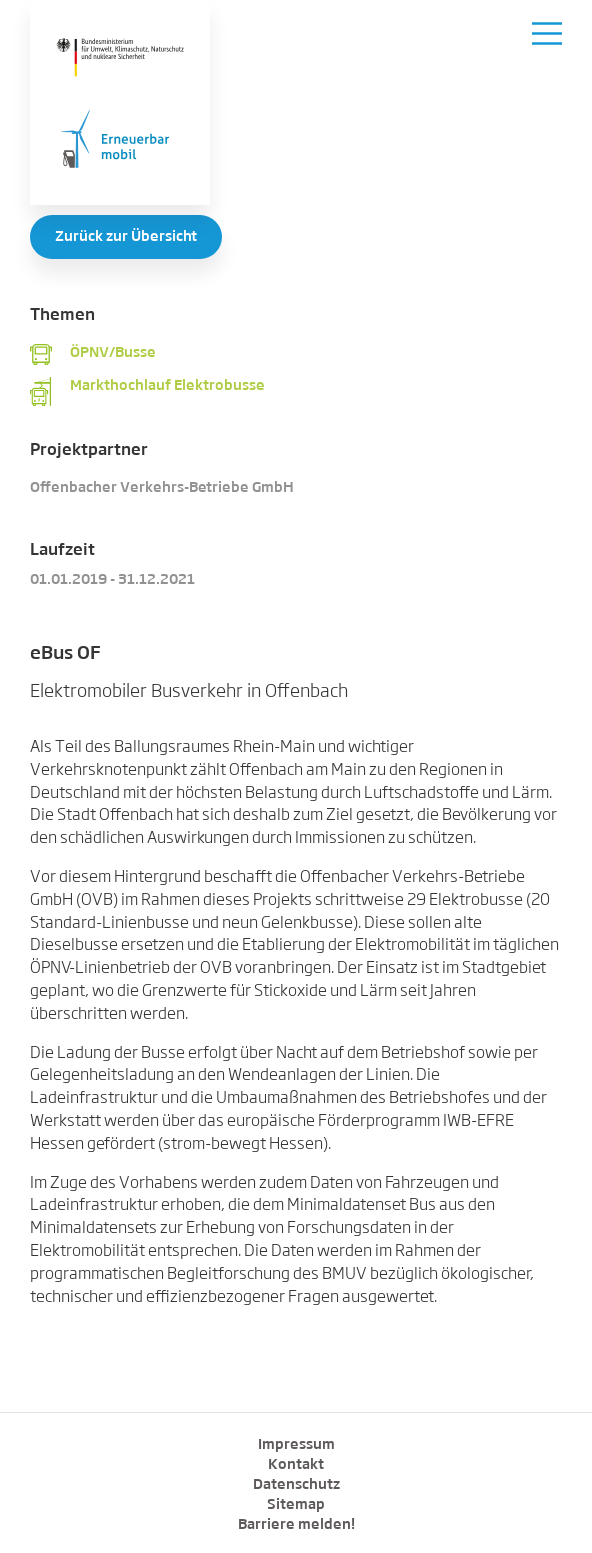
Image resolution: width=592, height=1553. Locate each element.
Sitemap (296, 1505)
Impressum (296, 1445)
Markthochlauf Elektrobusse (167, 386)
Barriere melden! (296, 1525)
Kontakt (296, 1465)
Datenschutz (296, 1485)
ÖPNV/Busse (113, 353)
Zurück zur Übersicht (126, 237)
